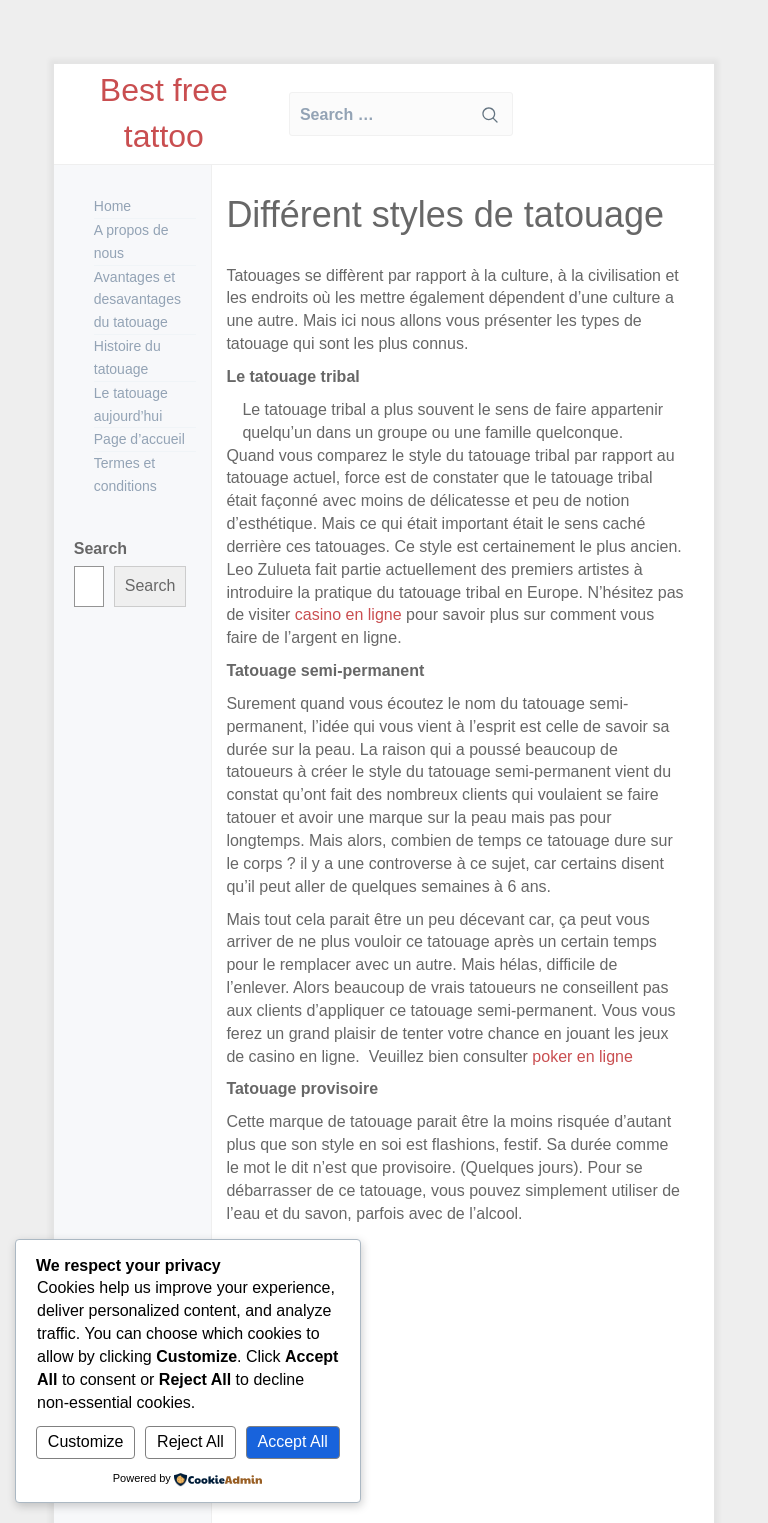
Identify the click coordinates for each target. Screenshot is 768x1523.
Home (112, 206)
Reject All (190, 1441)
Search (100, 548)
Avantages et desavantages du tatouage (137, 300)
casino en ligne (348, 614)
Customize (86, 1441)
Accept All (293, 1441)
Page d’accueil (139, 439)
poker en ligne (580, 1056)
